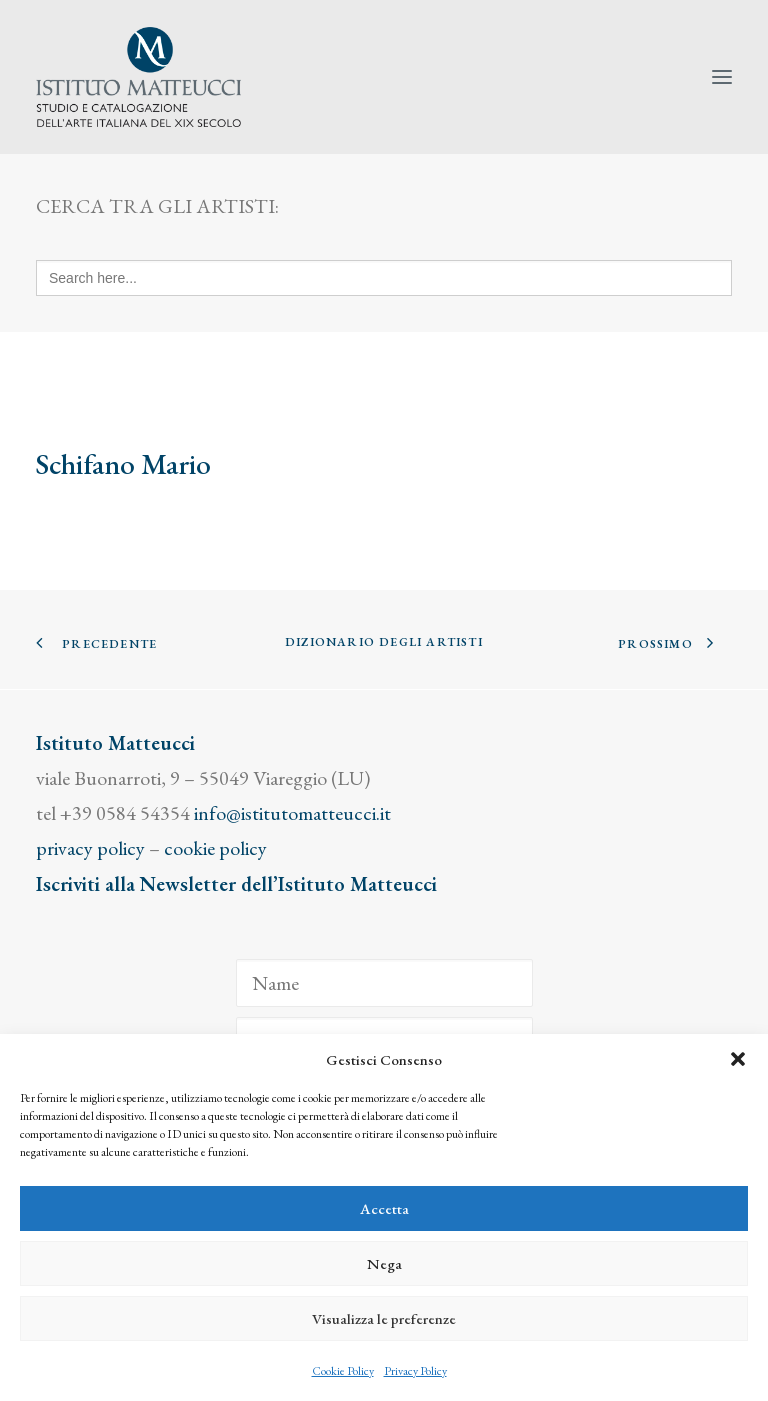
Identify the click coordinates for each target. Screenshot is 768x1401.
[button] (738, 1059)
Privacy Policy (415, 1371)
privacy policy (90, 848)
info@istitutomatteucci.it (292, 813)
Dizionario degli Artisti (384, 642)
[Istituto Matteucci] (138, 77)
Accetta (384, 1208)
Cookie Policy (343, 1371)
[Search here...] (384, 278)
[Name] (384, 983)
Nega (384, 1263)
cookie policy (215, 848)
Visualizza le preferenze (384, 1318)
